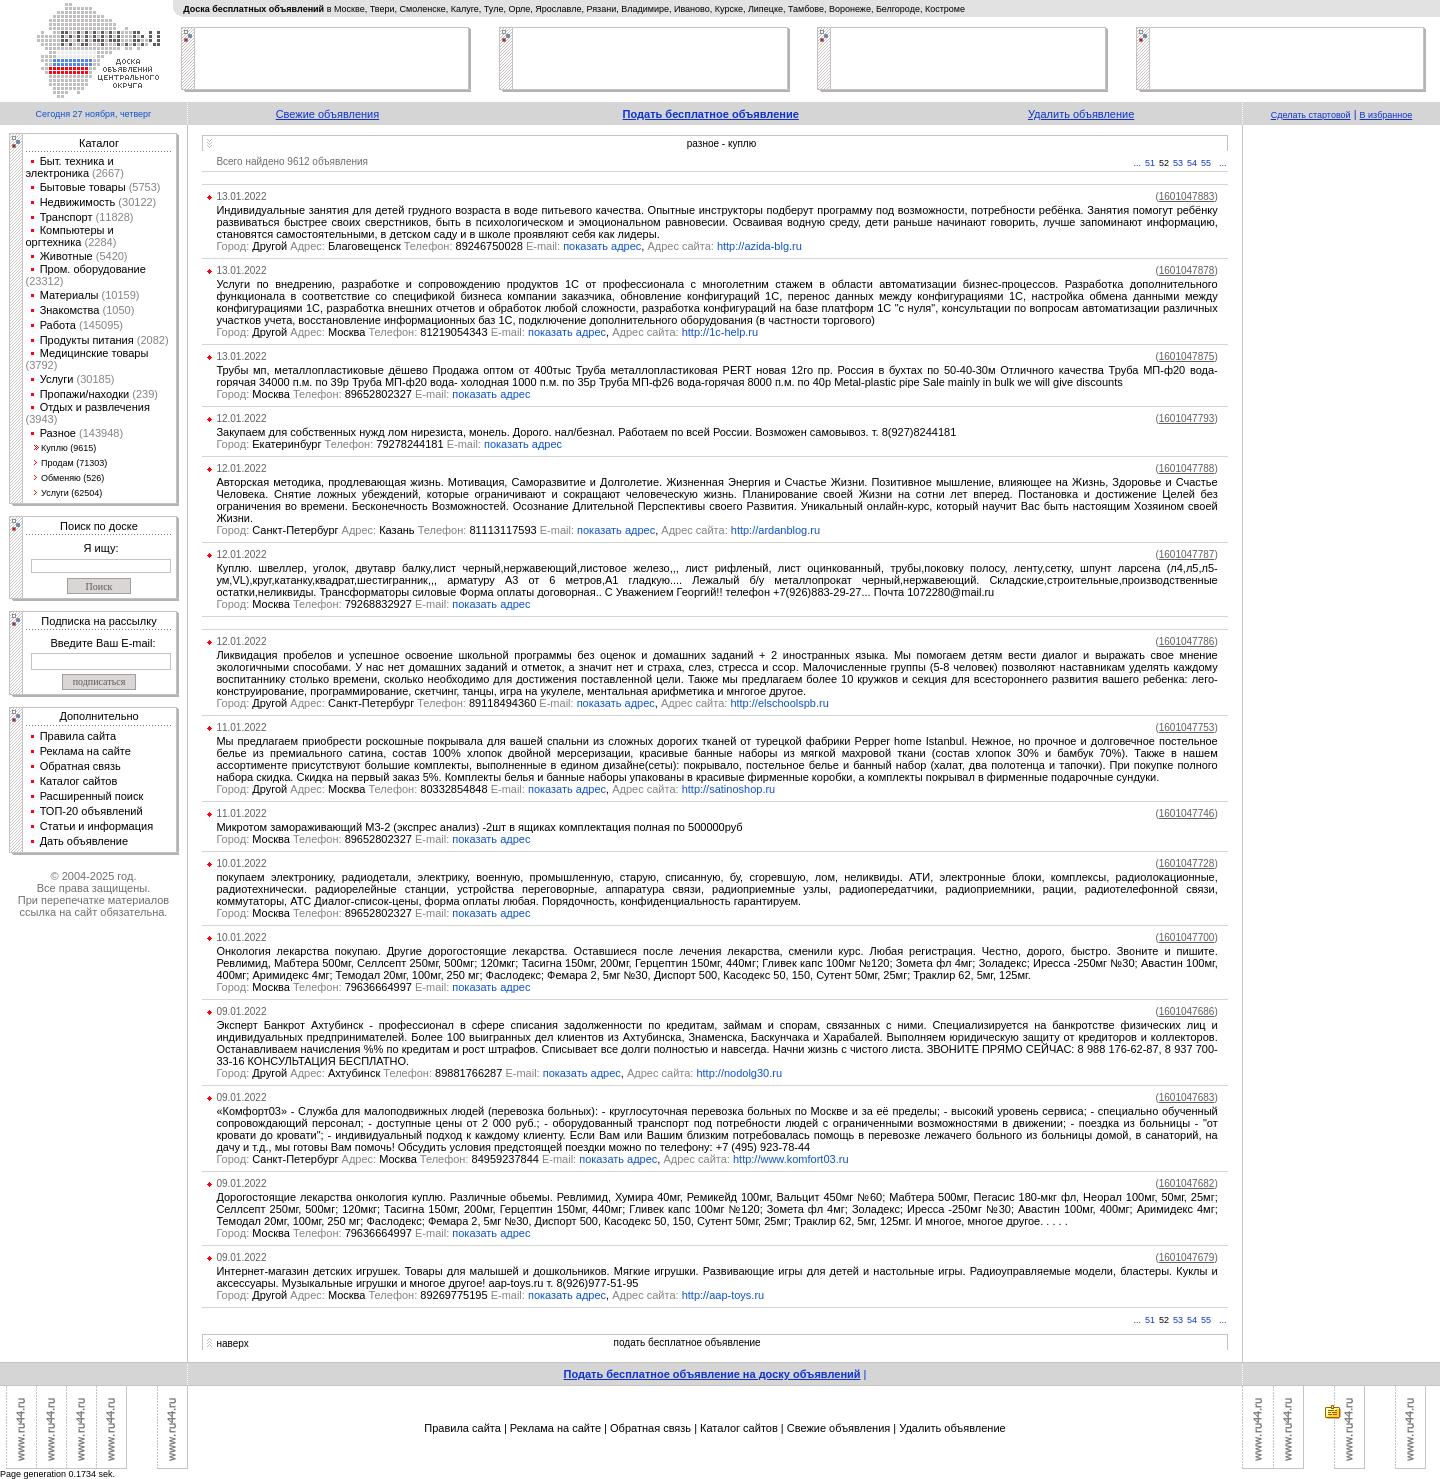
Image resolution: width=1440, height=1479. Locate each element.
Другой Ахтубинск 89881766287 (379, 1073)
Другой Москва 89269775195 (372, 1295)
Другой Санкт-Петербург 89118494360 (396, 703)
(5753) (143, 187)
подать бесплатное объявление (687, 1342)
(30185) (93, 379)
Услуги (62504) (71, 493)
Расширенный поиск (92, 796)
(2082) (151, 340)
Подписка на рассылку (98, 621)
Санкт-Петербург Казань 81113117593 (396, 530)
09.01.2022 (241, 1011)
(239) (143, 394)
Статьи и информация (97, 826)
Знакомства (70, 310)
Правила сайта (78, 736)
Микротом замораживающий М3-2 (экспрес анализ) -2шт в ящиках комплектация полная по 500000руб (479, 827)
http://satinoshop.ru (729, 789)
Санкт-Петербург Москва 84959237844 (397, 1159)
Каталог (99, 143)
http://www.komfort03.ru (791, 1159)
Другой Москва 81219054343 (372, 332)
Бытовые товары (83, 187)
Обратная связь (80, 766)
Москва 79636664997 (334, 987)
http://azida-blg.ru (759, 246)
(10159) (119, 295)
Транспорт (66, 217)
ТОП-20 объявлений (91, 811)
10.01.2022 (241, 863)
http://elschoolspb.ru (779, 703)
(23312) (45, 281)
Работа (58, 325)
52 (1164, 163)
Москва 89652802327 (334, 394)
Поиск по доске (99, 526)
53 (1178, 163)
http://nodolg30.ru (739, 1073)
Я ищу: (101, 548)
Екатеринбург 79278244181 (350, 444)
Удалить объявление (1081, 114)
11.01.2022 (241, 727)
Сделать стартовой (1311, 115)
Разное (58, 433)
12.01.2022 (241, 418)
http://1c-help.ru (720, 332)
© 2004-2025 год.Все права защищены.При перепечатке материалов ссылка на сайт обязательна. (93, 894)
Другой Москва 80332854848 (372, 789)
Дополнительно (98, 716)
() (1186, 196)
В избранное (1386, 115)
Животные (66, 256)
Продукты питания (87, 340)
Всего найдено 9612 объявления (292, 161)
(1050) (116, 310)
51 (1150, 163)
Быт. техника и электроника (70, 167)
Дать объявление (84, 841)
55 (1206, 163)
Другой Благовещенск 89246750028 (389, 246)
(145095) (99, 325)
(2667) (106, 173)
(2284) (98, 242)
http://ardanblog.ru (775, 530)
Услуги (57, 379)
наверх (232, 1343)
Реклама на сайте (85, 751)
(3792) (42, 365)
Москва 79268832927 (334, 604)
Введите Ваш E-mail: (102, 643)
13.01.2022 (241, 196)
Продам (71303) (74, 463)
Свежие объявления (328, 114)
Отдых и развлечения (95, 407)
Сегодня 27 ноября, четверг (94, 114)
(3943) (42, 419)
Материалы (69, 295)
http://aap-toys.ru (723, 1295)
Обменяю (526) (72, 478)
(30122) (135, 202)
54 (1192, 163)
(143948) (99, 433)
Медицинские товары (94, 353)
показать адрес (602, 246)
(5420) (110, 256)
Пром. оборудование (93, 269)
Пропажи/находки (85, 394)
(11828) (113, 217)
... (1138, 163)
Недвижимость (78, 202)
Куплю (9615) (68, 448)
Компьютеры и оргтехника (70, 236)
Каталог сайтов (79, 781)
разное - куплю (721, 143)
